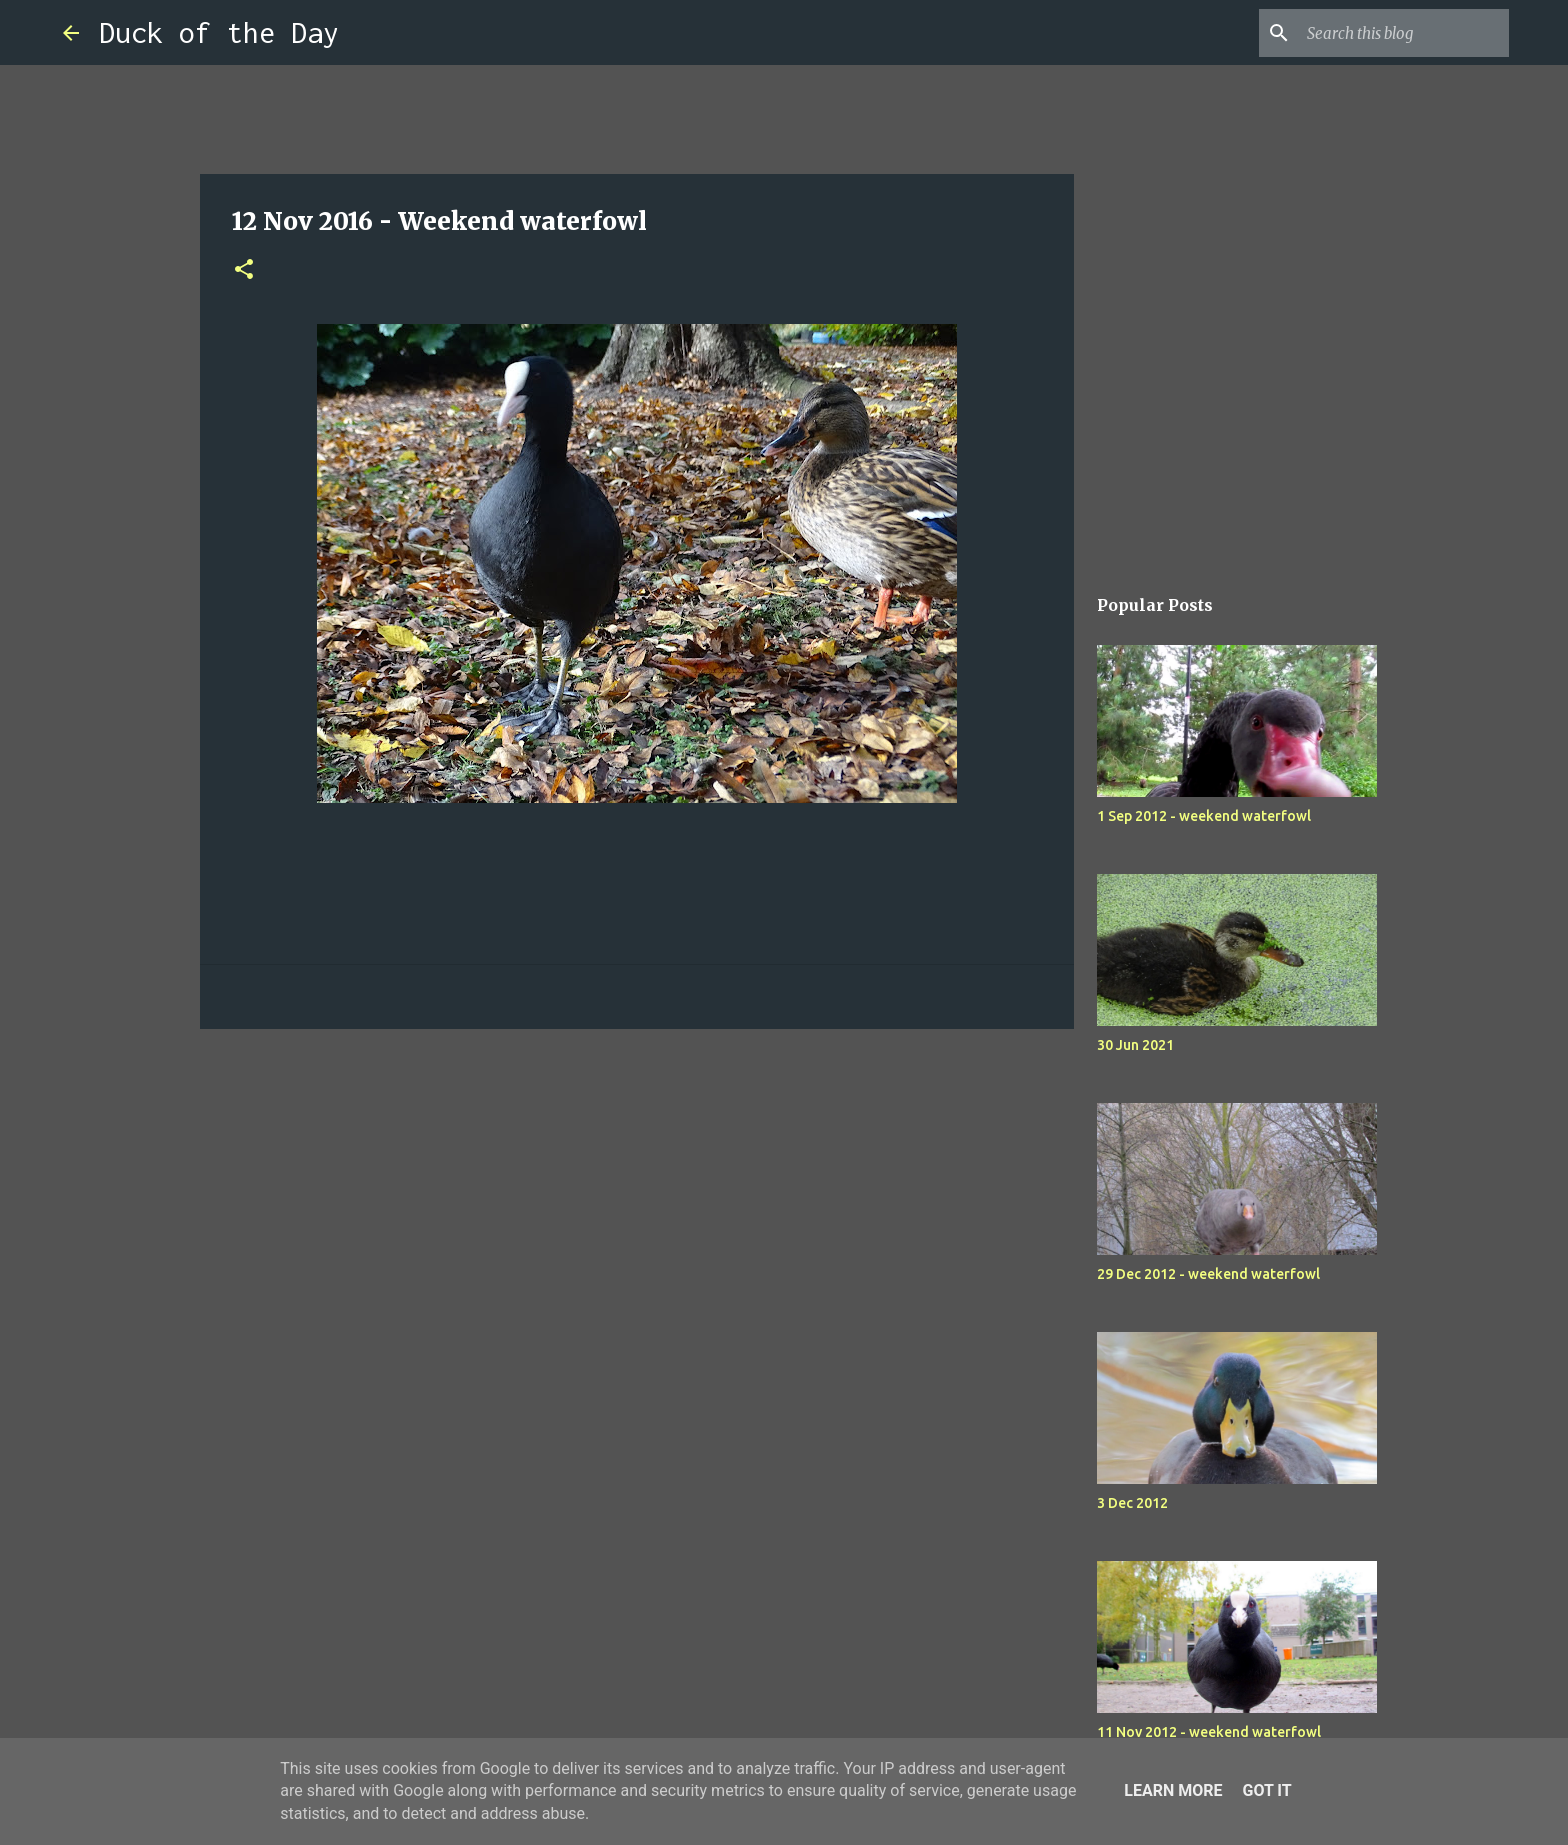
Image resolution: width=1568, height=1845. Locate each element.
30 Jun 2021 (1135, 1045)
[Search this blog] (1404, 33)
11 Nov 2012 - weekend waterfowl (1209, 1732)
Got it (1266, 1790)
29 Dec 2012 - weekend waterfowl (1208, 1274)
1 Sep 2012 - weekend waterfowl (1204, 816)
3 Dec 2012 (1132, 1503)
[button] (244, 270)
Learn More (1173, 1790)
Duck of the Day (219, 32)
